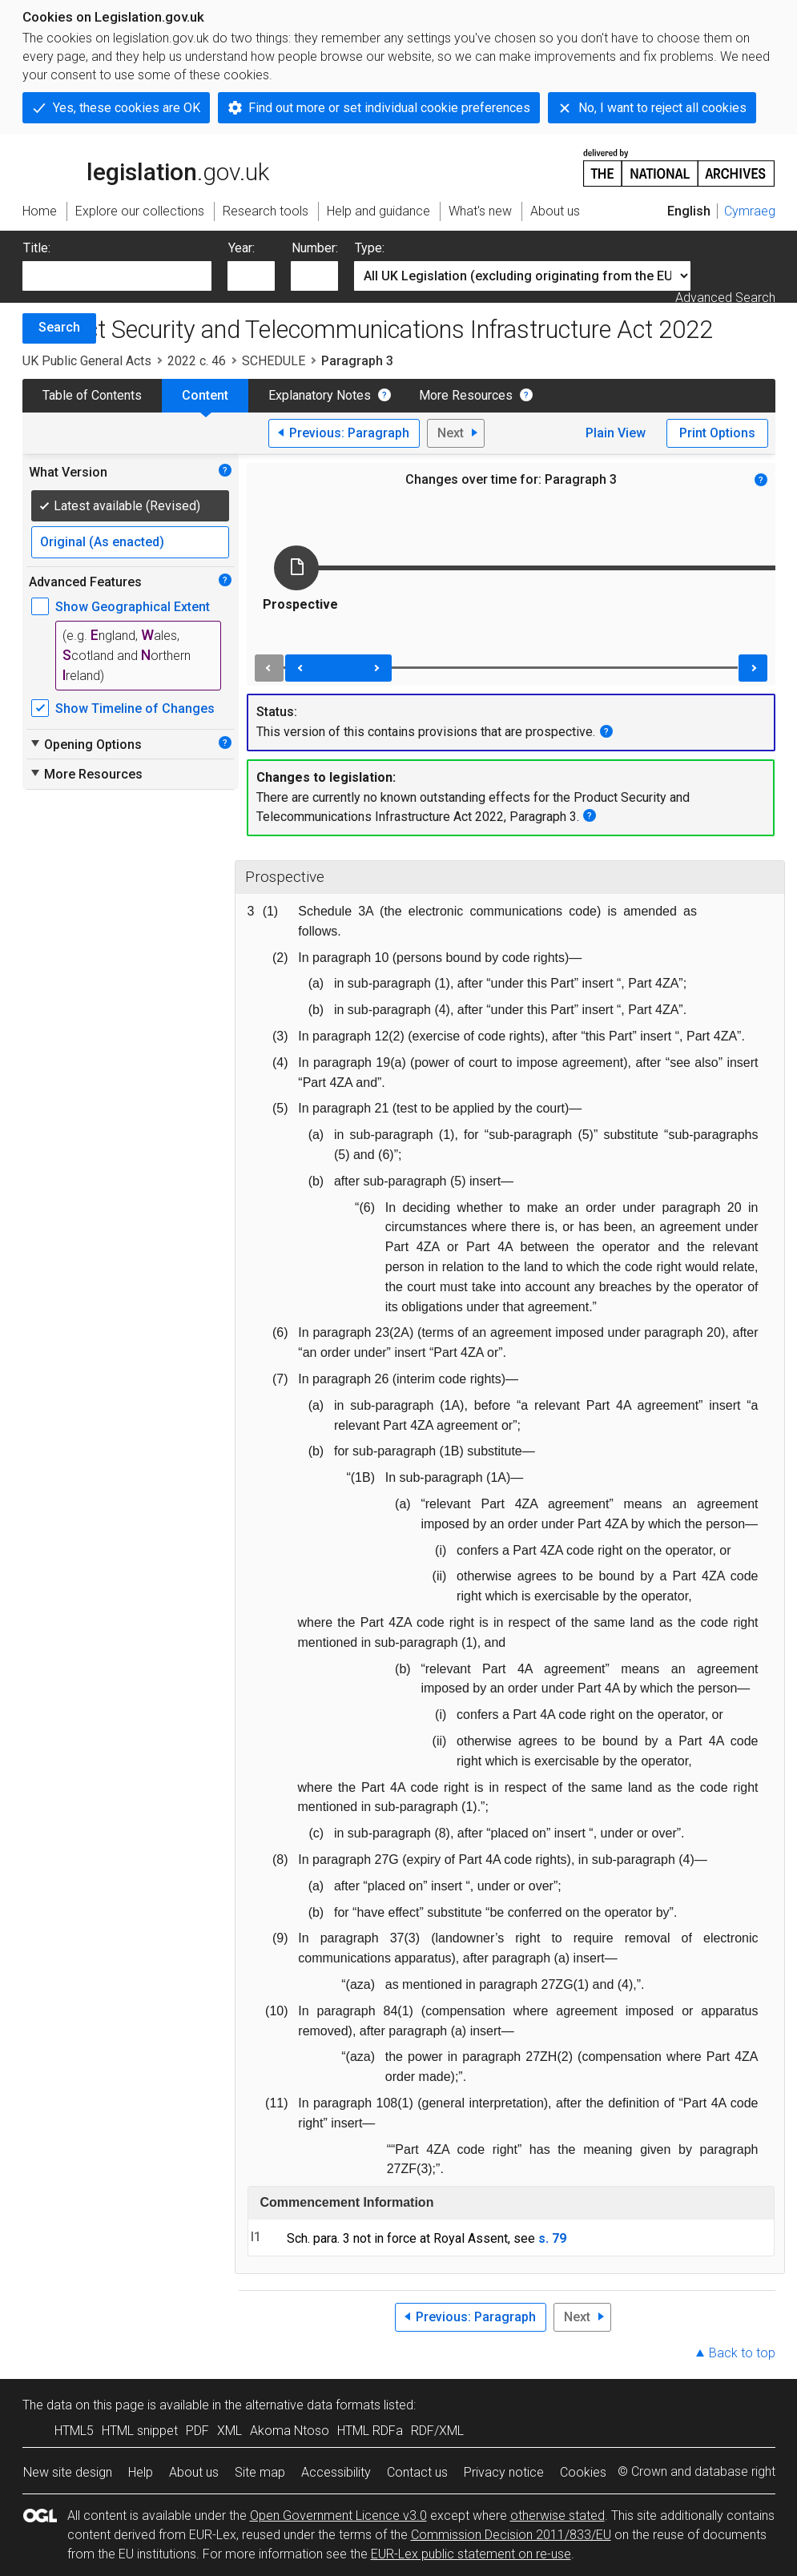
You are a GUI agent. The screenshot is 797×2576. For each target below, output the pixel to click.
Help (140, 2472)
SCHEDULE (273, 360)
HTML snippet (140, 2430)
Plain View (616, 433)
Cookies (583, 2472)
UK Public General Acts (86, 360)
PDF (197, 2430)
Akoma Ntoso (289, 2430)
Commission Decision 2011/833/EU (511, 2534)
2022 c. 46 (196, 360)
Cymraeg (749, 211)
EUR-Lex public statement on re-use (471, 2554)
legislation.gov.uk (145, 166)
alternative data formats (312, 2405)
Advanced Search (725, 297)
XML (229, 2430)
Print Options (717, 433)
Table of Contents (92, 395)
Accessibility (336, 2472)
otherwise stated (557, 2515)
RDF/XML (437, 2430)
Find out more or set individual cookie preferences (389, 107)
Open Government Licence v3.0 (338, 2515)
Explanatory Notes (319, 395)
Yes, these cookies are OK (126, 107)
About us (194, 2472)
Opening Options (85, 744)
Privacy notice (504, 2472)
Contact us (417, 2472)
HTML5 (74, 2430)
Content (205, 395)
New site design (67, 2472)
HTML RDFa (370, 2430)
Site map (260, 2472)
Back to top (742, 2353)
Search (59, 327)
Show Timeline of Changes (135, 708)
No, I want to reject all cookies (662, 107)
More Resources (466, 395)
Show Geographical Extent (132, 606)
